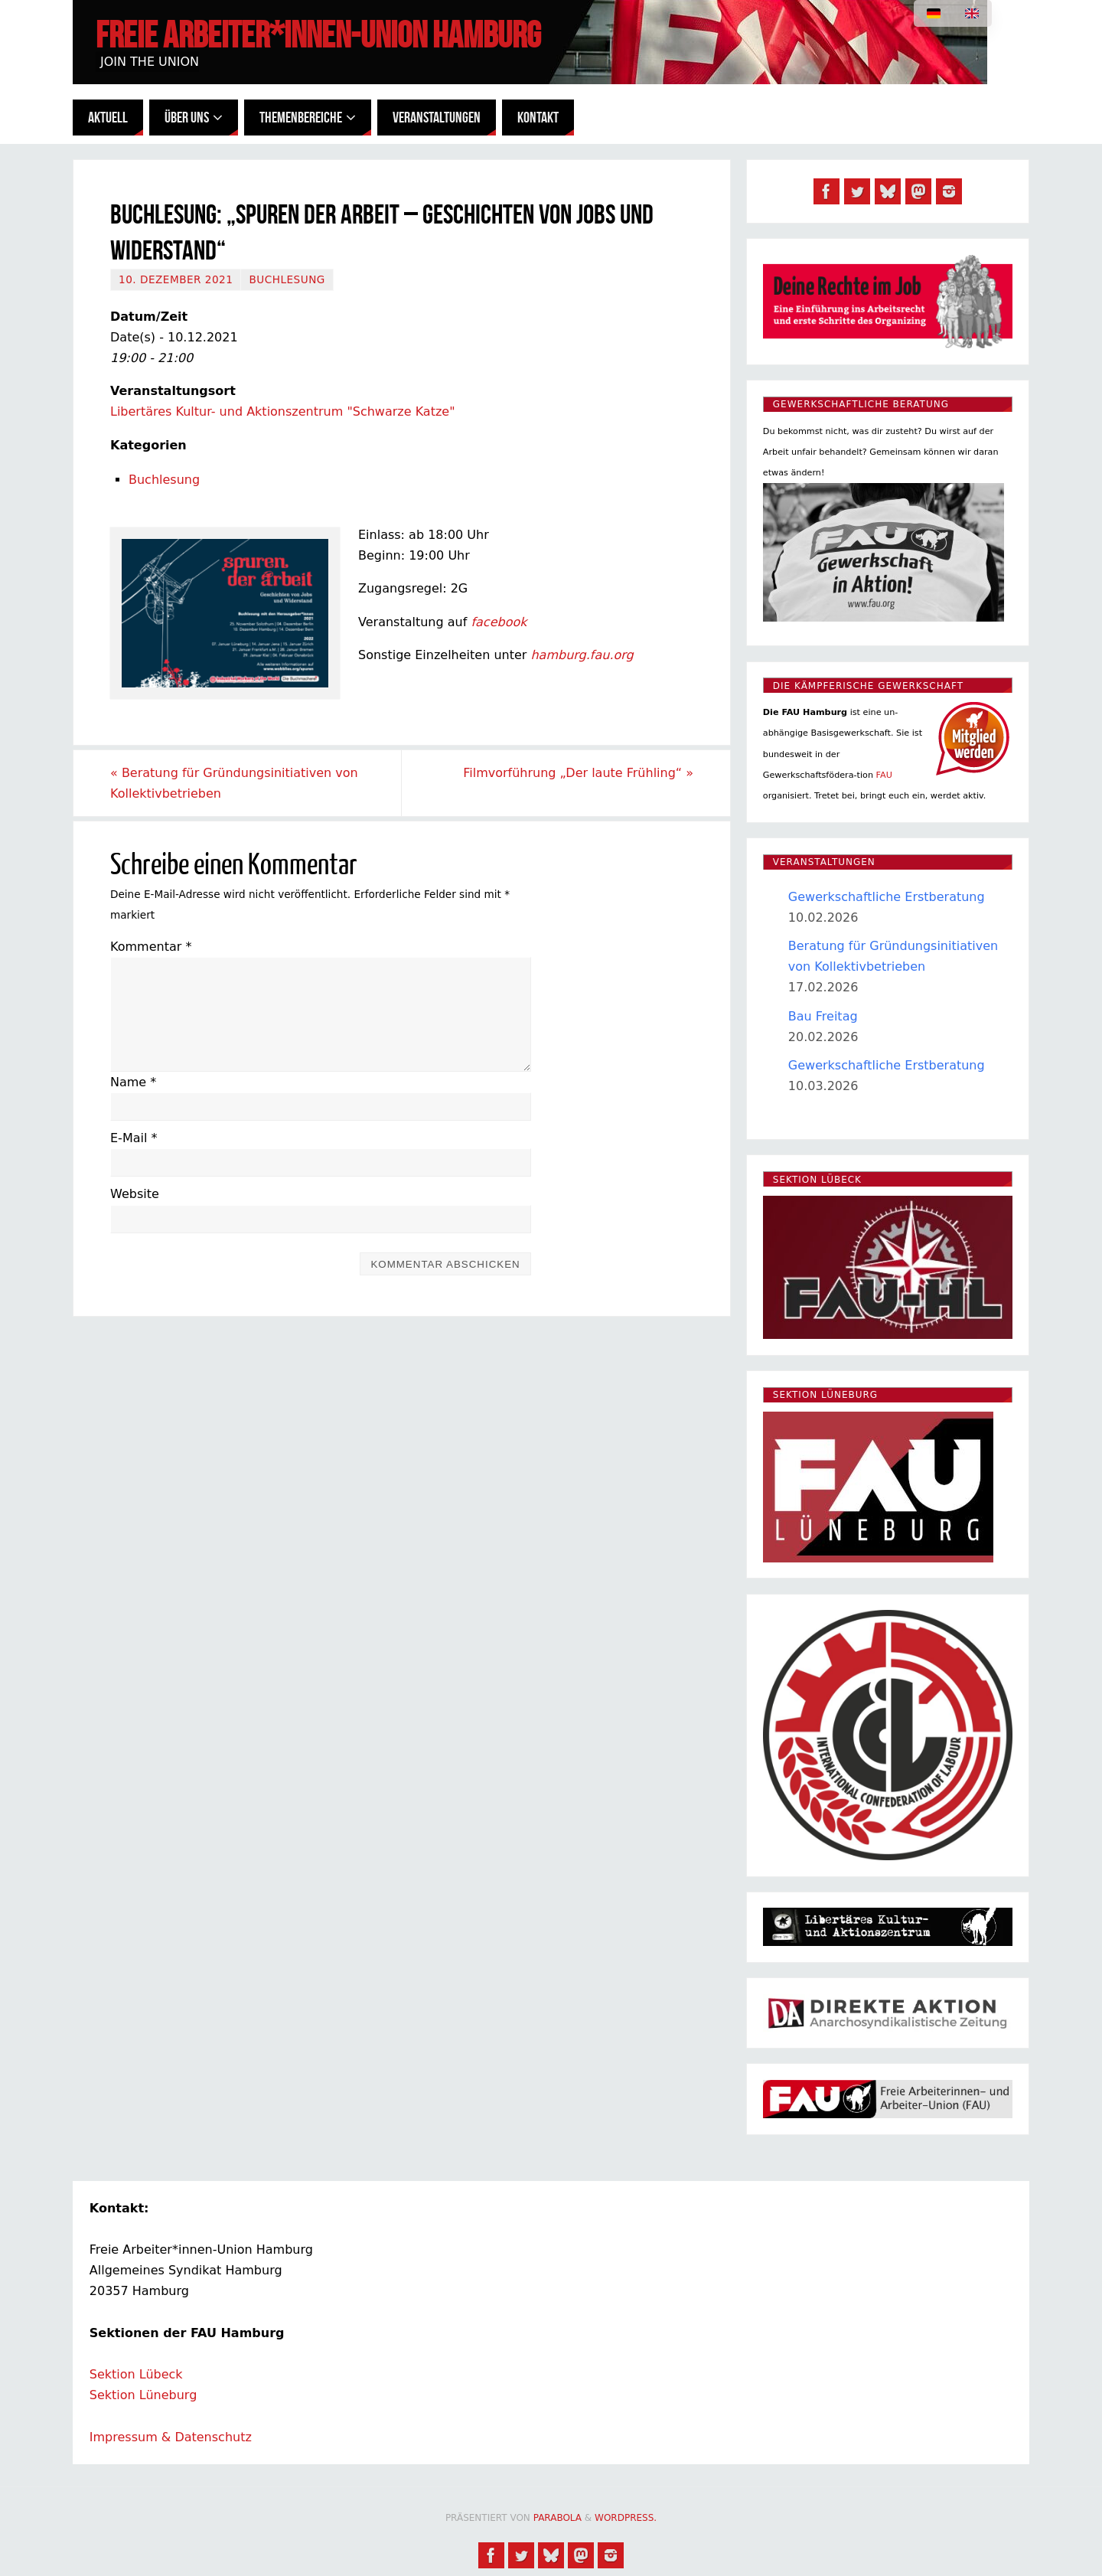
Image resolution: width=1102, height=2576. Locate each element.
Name (133, 1082)
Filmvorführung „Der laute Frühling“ (578, 773)
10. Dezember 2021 (176, 279)
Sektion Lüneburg (143, 2395)
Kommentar (150, 946)
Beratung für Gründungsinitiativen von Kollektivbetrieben (234, 783)
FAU (884, 775)
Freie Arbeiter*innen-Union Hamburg (318, 35)
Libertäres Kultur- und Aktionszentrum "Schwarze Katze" (282, 411)
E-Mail (133, 1138)
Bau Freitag (823, 1016)
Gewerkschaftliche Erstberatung (886, 897)
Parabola (557, 2517)
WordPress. (626, 2517)
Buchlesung (286, 279)
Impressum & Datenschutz (171, 2437)
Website (134, 1194)
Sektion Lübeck (136, 2374)
